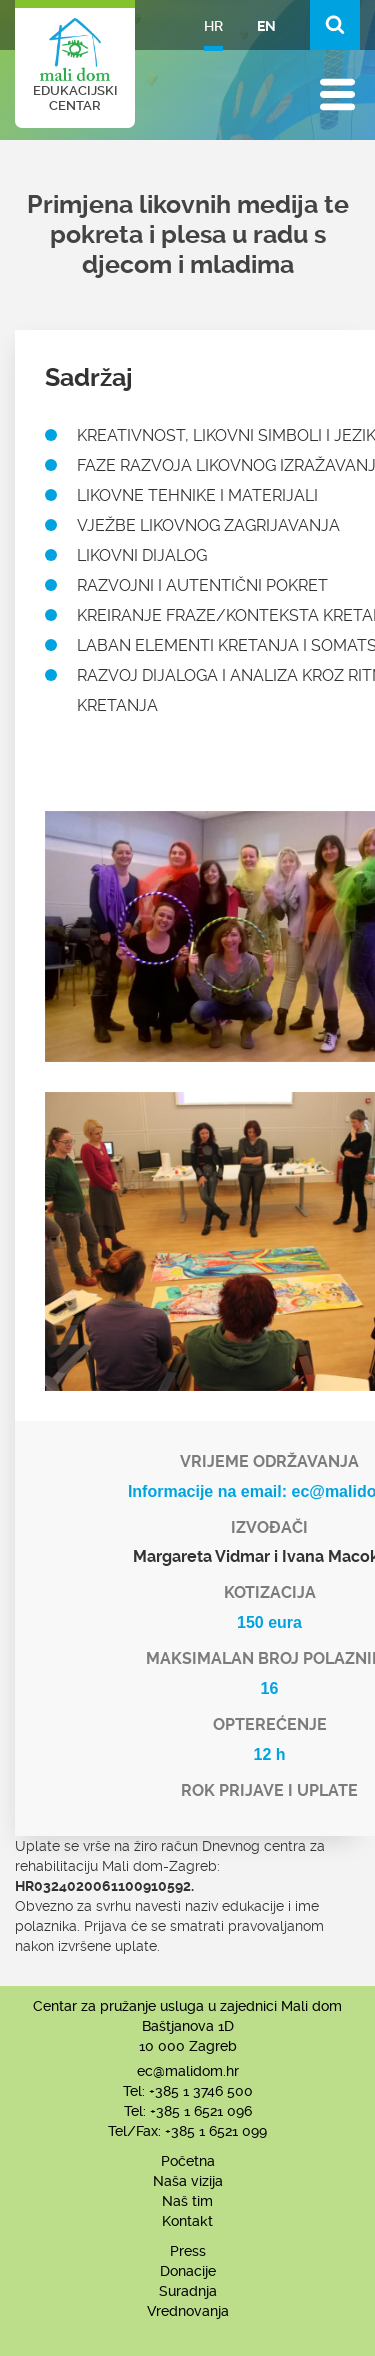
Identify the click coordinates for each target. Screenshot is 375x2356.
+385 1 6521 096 (201, 2111)
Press (188, 2251)
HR (213, 26)
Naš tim (187, 2201)
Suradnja (188, 2291)
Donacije (188, 2271)
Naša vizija (188, 2181)
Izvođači (269, 1527)
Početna (188, 2161)
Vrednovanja (188, 2311)
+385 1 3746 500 (201, 2091)
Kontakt (187, 2221)
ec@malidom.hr (188, 2071)
